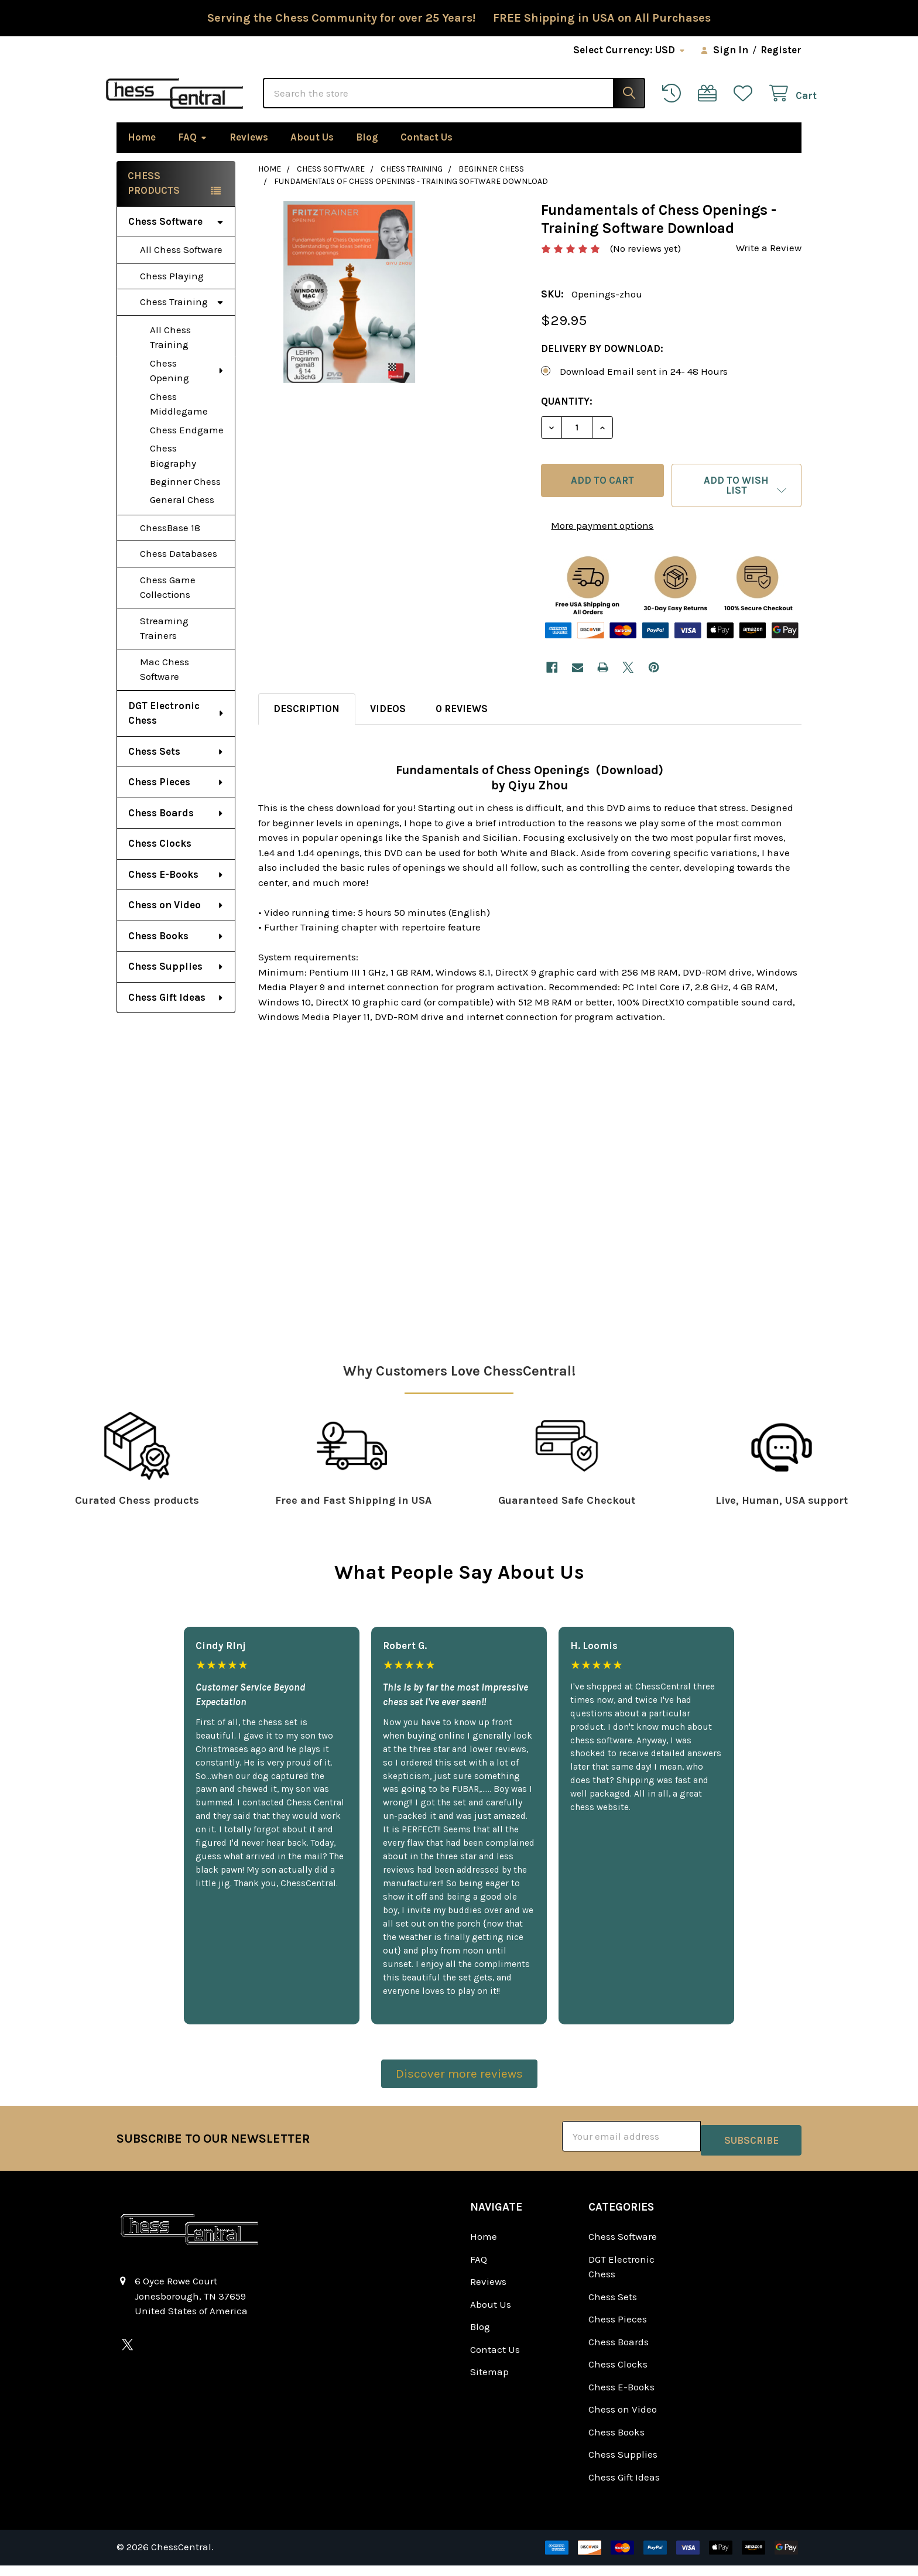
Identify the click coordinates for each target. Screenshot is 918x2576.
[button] (736, 500)
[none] (349, 307)
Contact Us (426, 152)
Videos (388, 724)
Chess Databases (178, 568)
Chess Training (182, 317)
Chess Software (176, 236)
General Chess (182, 515)
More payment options (602, 540)
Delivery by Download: (602, 364)
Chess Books (176, 951)
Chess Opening (187, 385)
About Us (312, 152)
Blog (367, 152)
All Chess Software (181, 265)
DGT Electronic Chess (176, 728)
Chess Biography (173, 470)
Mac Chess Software (164, 684)
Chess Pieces (176, 797)
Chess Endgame (187, 445)
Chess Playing (172, 291)
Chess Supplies (176, 981)
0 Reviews (462, 724)
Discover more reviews (459, 2089)
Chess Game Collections (168, 602)
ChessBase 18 (170, 543)
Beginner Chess (185, 496)
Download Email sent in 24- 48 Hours (644, 386)
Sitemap (489, 2383)
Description (306, 724)
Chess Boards (176, 828)
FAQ (192, 152)
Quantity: (566, 416)
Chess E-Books (176, 889)
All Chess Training (170, 352)
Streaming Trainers (164, 643)
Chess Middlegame (179, 419)
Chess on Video (176, 920)
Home (142, 152)
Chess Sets (176, 766)
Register (781, 50)
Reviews (249, 152)
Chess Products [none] (154, 198)
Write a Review (768, 263)
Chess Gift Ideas (176, 1012)
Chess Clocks (159, 858)
